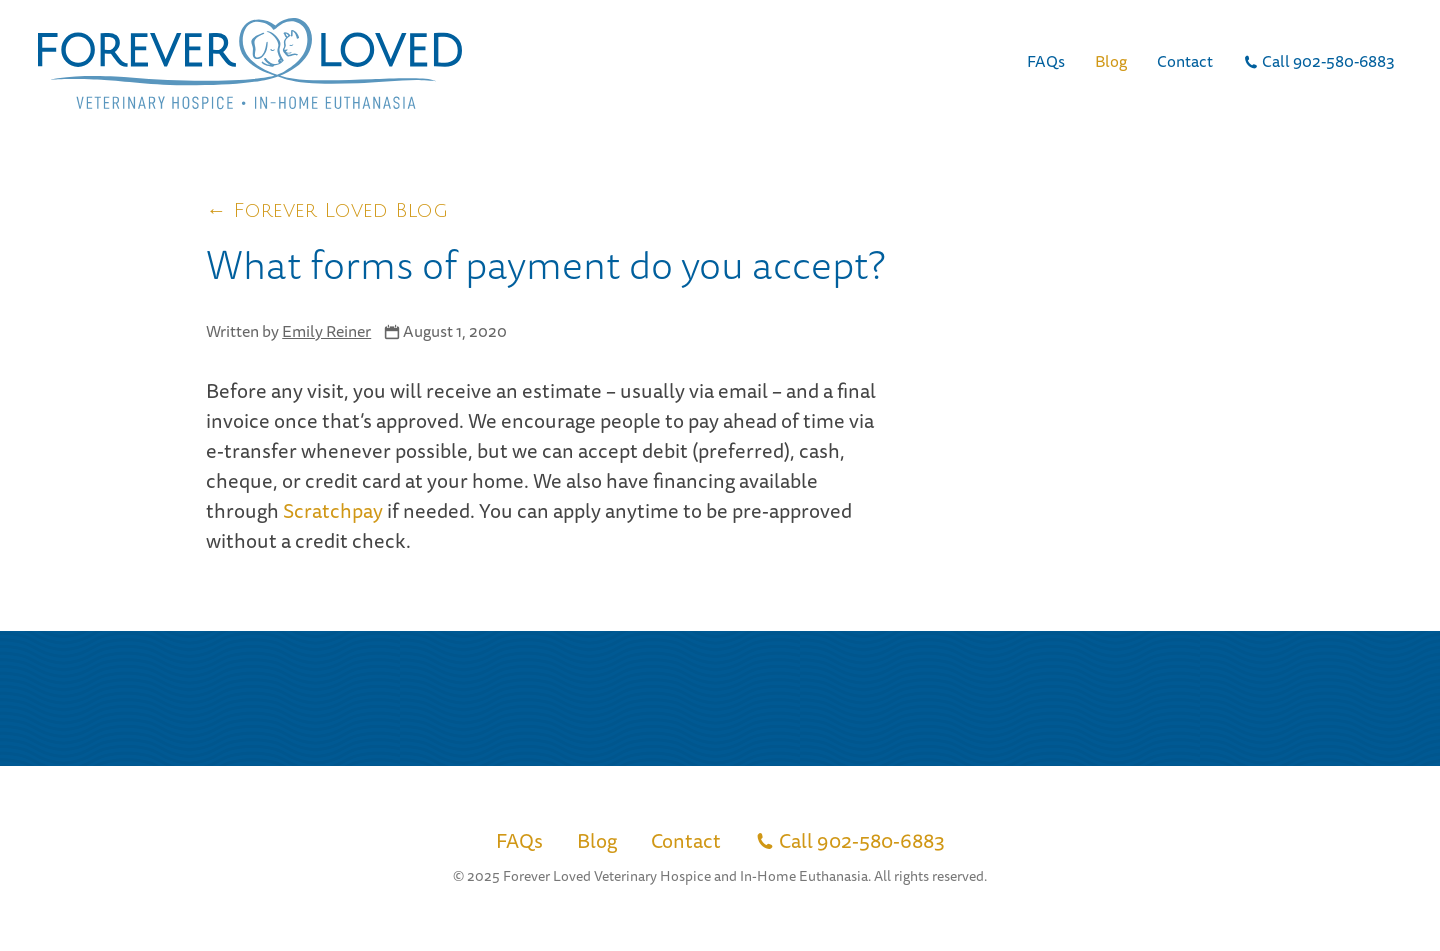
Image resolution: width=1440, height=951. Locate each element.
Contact (1185, 61)
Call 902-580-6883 (1319, 61)
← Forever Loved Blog (327, 211)
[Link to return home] (250, 63)
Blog (1111, 61)
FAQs (1046, 61)
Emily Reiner (326, 331)
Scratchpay (333, 510)
